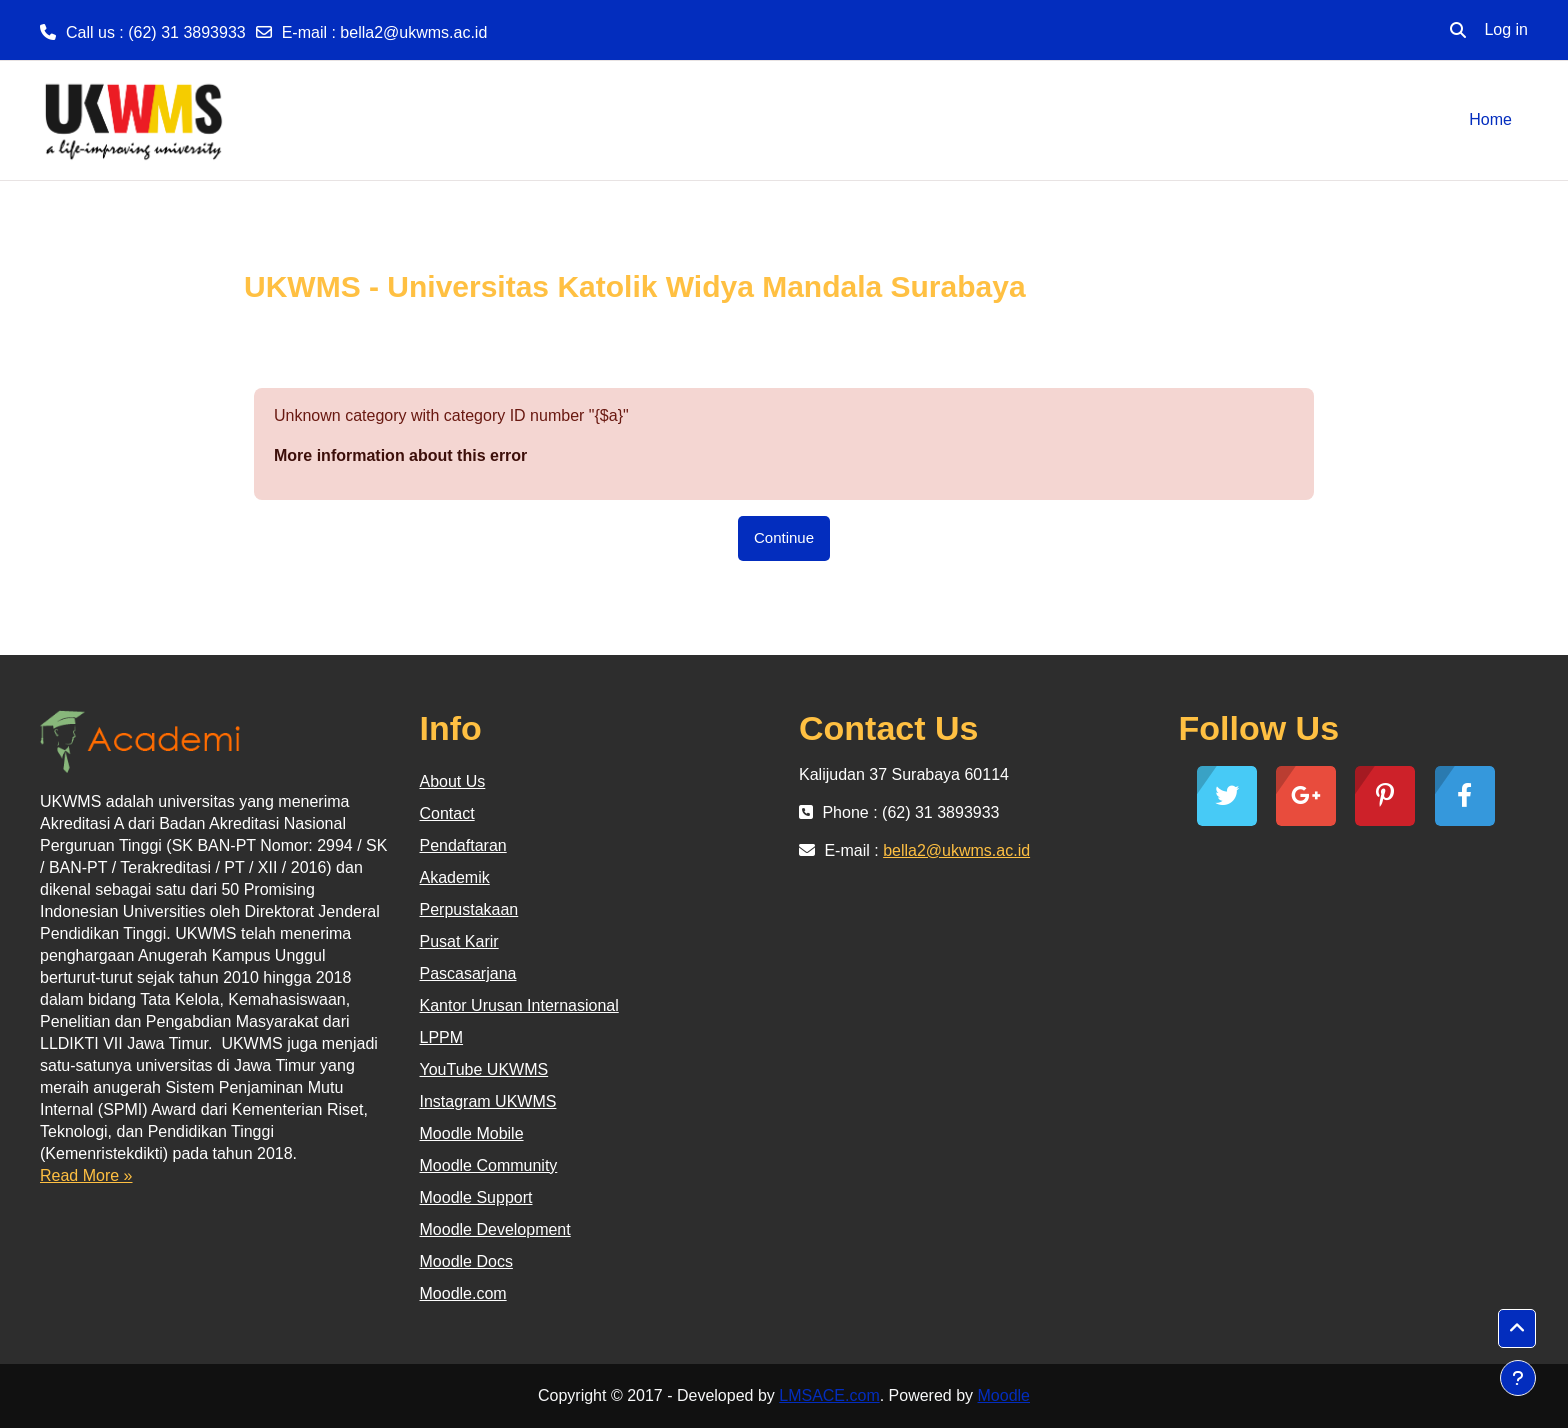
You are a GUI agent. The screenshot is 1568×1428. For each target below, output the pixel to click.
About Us (453, 781)
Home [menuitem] (1490, 119)
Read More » (86, 1175)
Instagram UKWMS (488, 1101)
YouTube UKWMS (484, 1069)
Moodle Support (476, 1197)
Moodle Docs (466, 1261)
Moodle (1004, 1395)
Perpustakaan (469, 909)
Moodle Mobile (472, 1133)
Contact (447, 813)
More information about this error (400, 455)
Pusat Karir (459, 941)
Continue (784, 537)
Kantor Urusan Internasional (519, 1005)
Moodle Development (495, 1229)
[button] (1458, 30)
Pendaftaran (463, 845)
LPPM (442, 1037)
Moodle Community (489, 1165)
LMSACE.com (829, 1395)
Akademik (455, 877)
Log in (1506, 29)
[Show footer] (1518, 1378)
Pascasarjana (468, 973)
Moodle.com (463, 1293)
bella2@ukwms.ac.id (413, 32)
